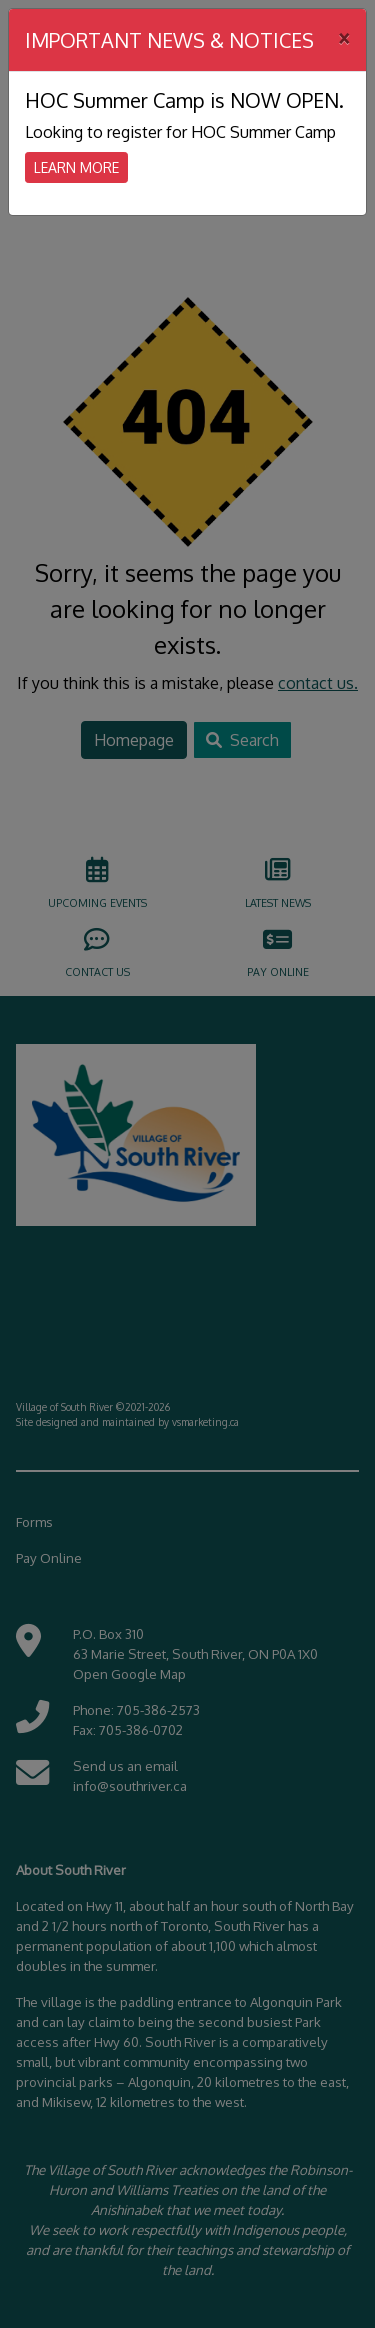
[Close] (344, 37)
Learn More (76, 167)
